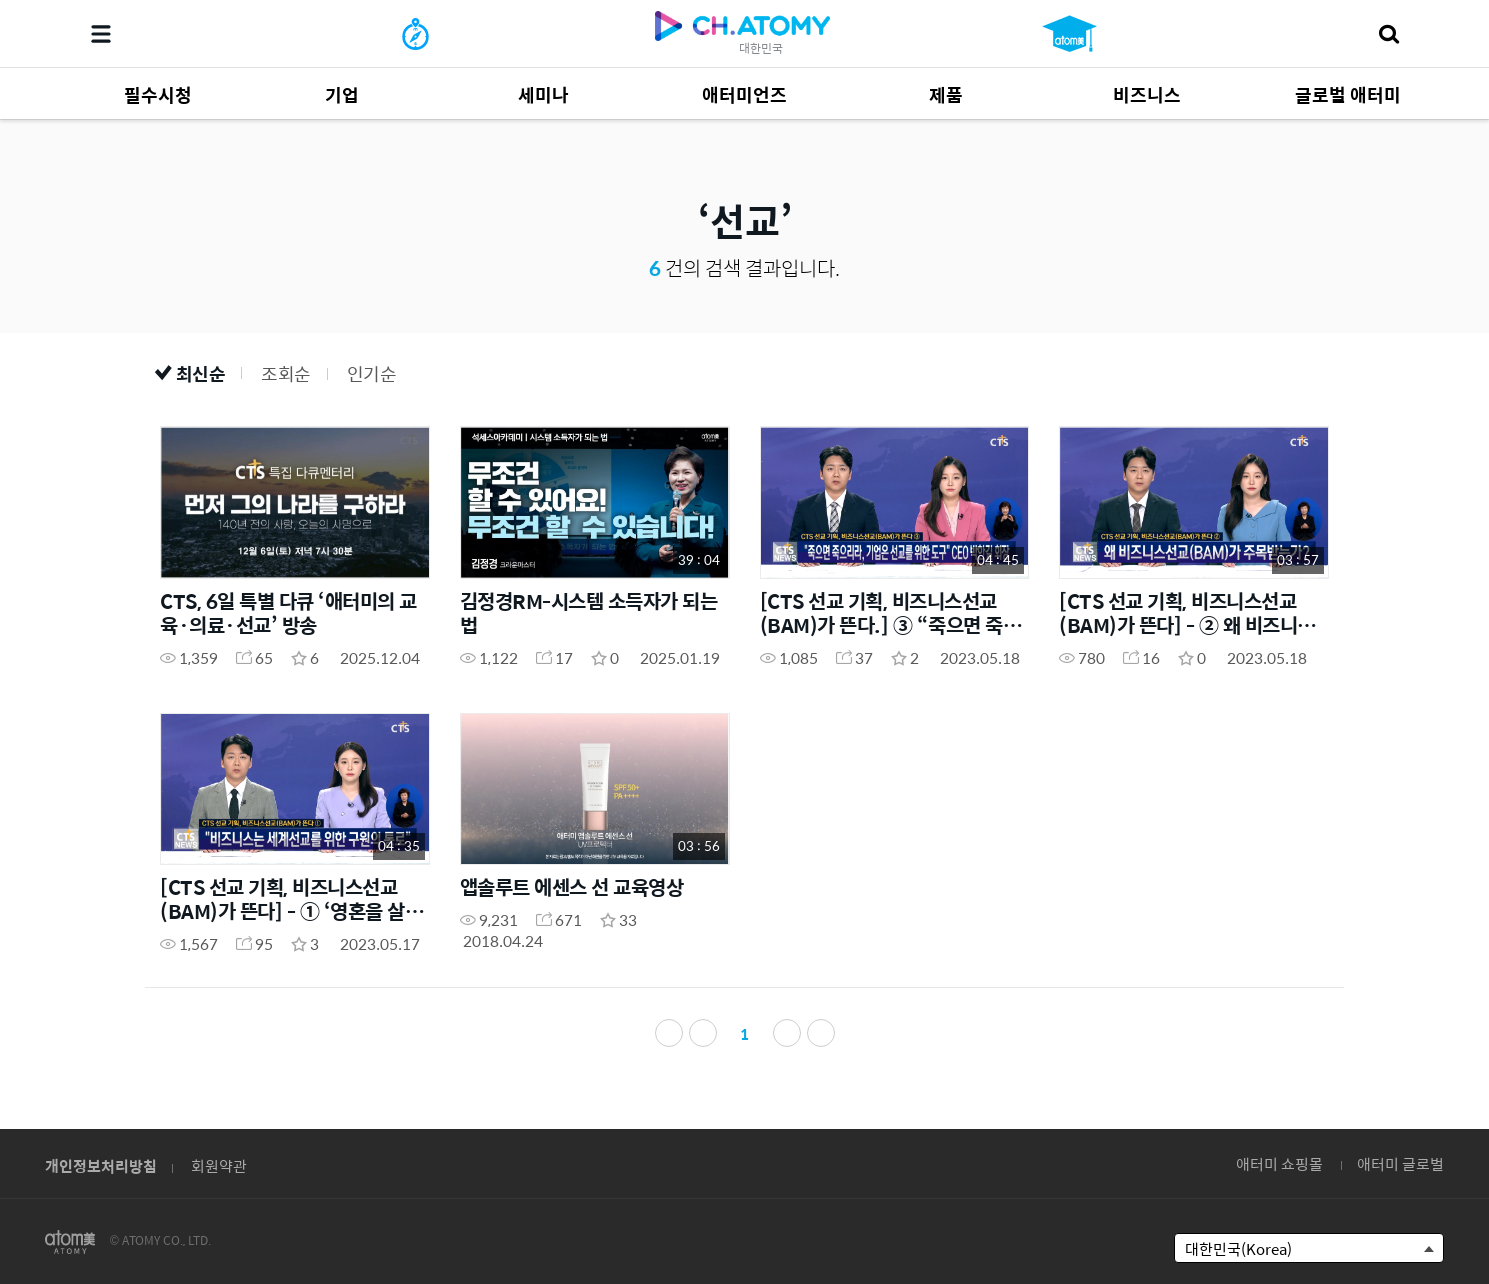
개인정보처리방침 (101, 1165)
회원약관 (219, 1165)
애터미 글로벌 (1400, 1163)
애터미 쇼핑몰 (1279, 1163)
